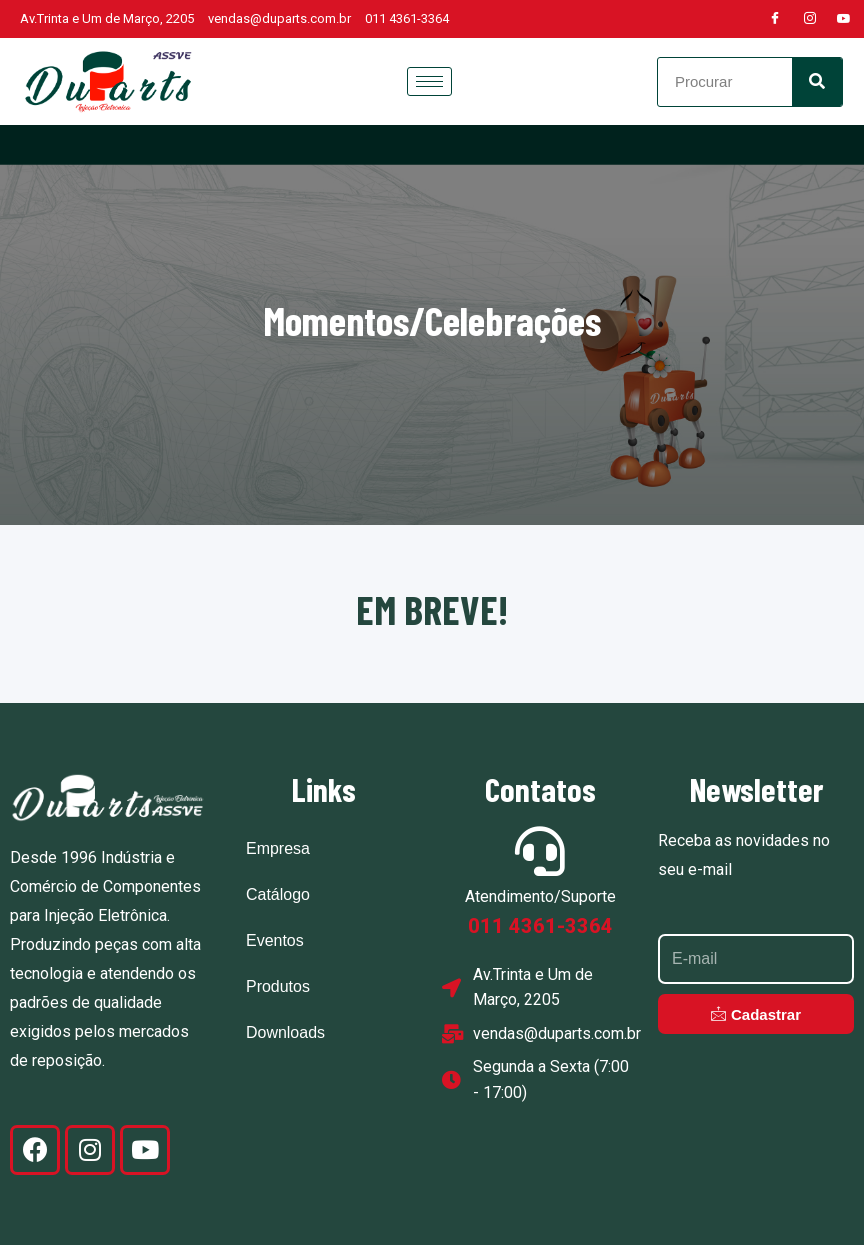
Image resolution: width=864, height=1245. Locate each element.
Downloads (285, 1032)
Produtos (278, 986)
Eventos (275, 940)
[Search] (817, 82)
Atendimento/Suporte (540, 896)
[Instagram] (810, 19)
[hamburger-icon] (429, 81)
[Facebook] (775, 19)
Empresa (278, 848)
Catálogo (278, 894)
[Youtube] (844, 19)
